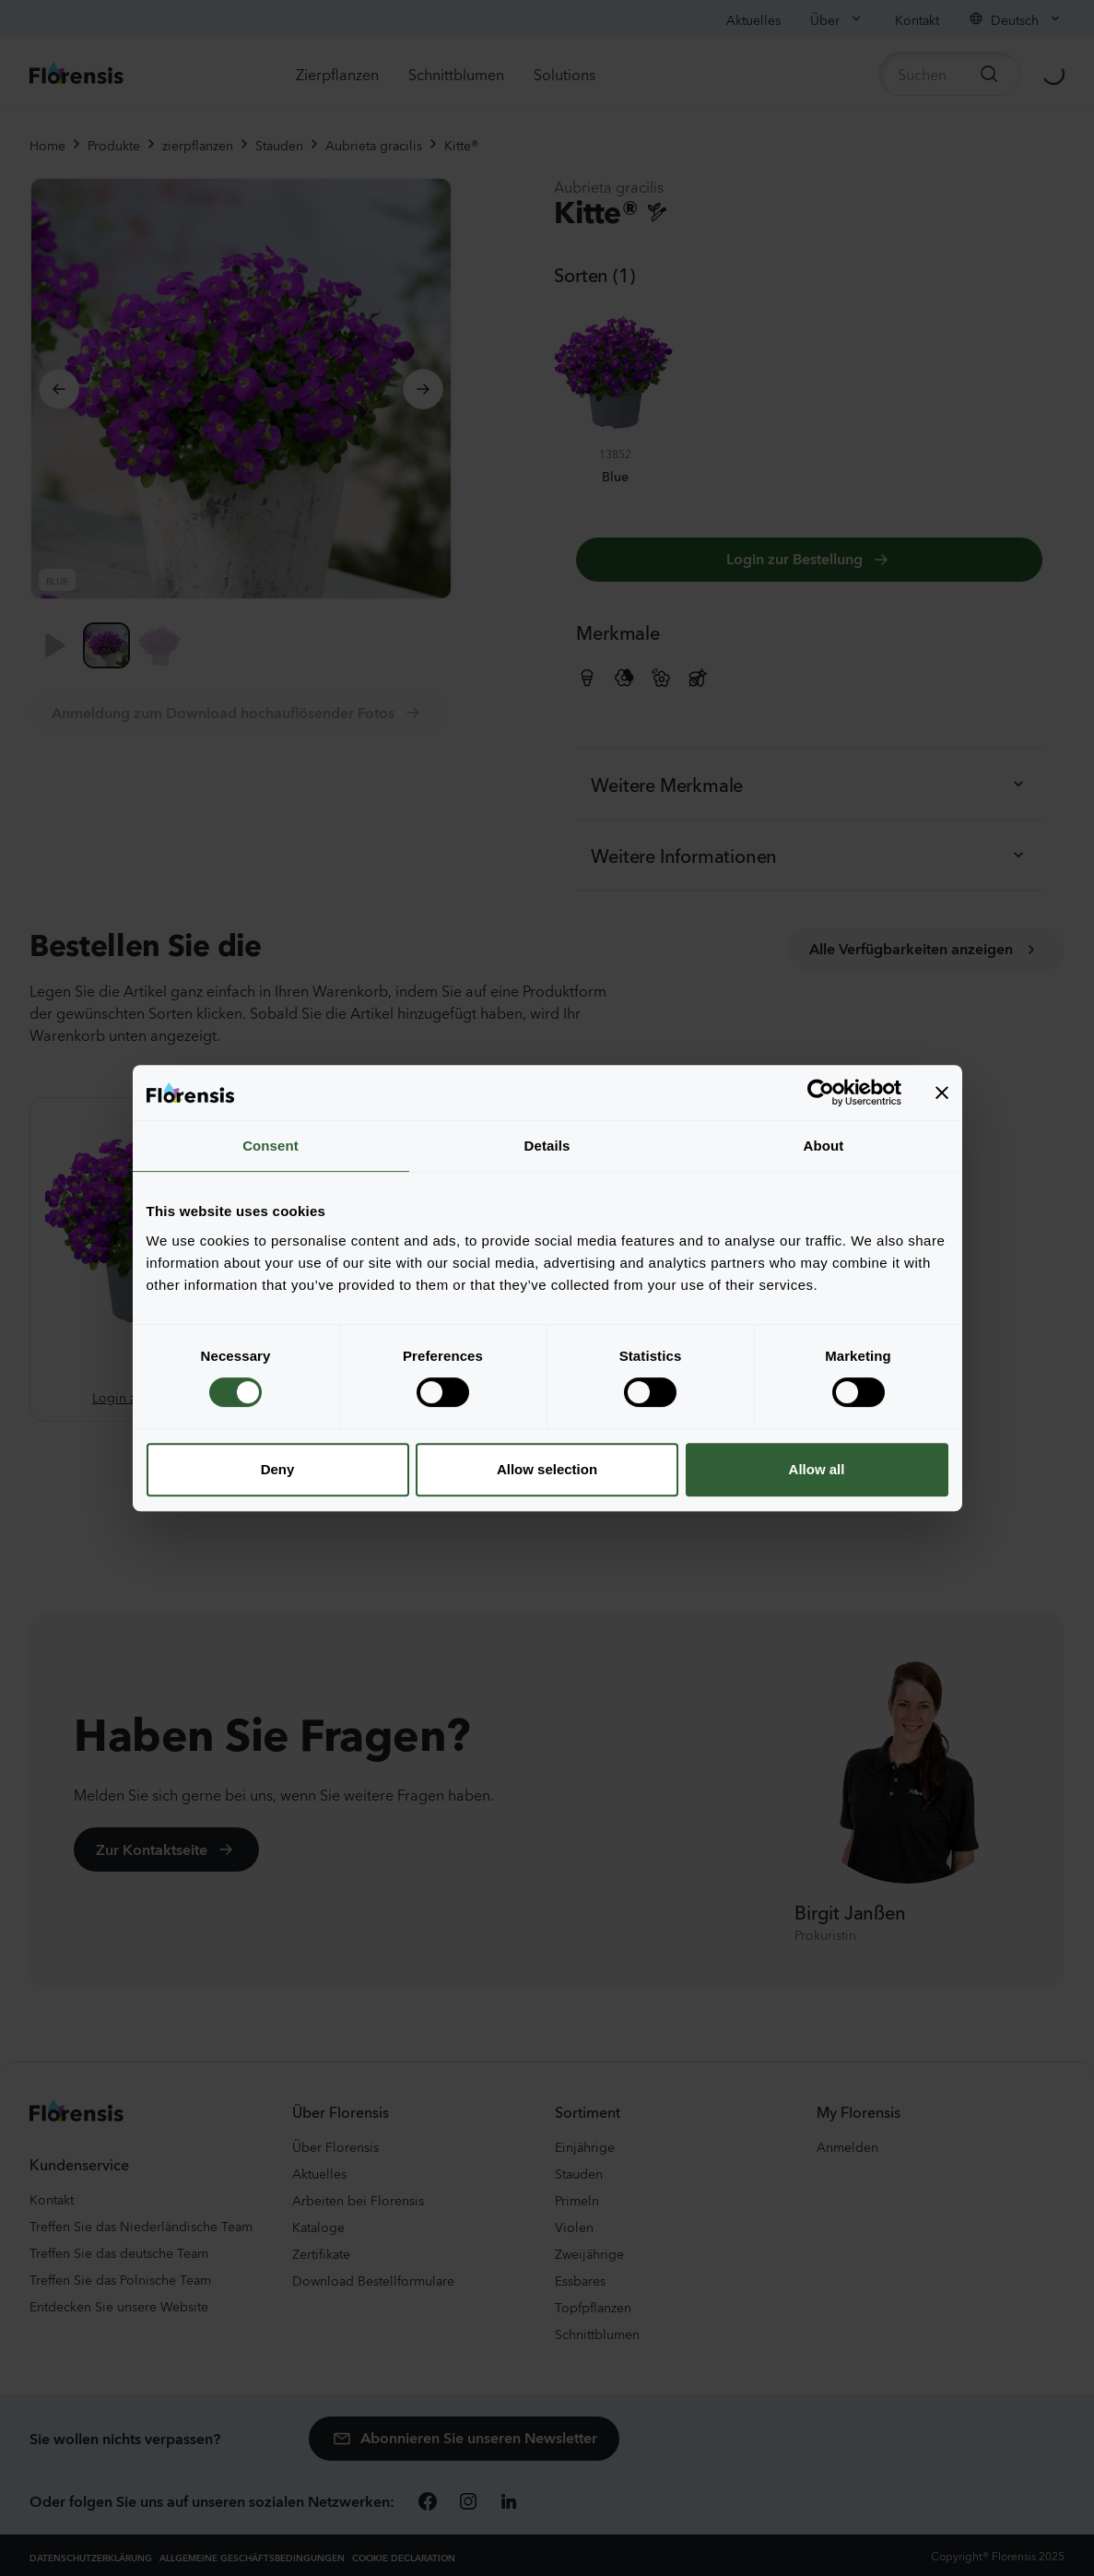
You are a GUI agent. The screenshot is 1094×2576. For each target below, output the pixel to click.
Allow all (817, 1469)
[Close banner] (941, 1092)
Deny (278, 1469)
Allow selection (547, 1469)
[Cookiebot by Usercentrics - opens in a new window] (820, 1092)
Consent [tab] (270, 1145)
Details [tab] (547, 1145)
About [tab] (824, 1145)
